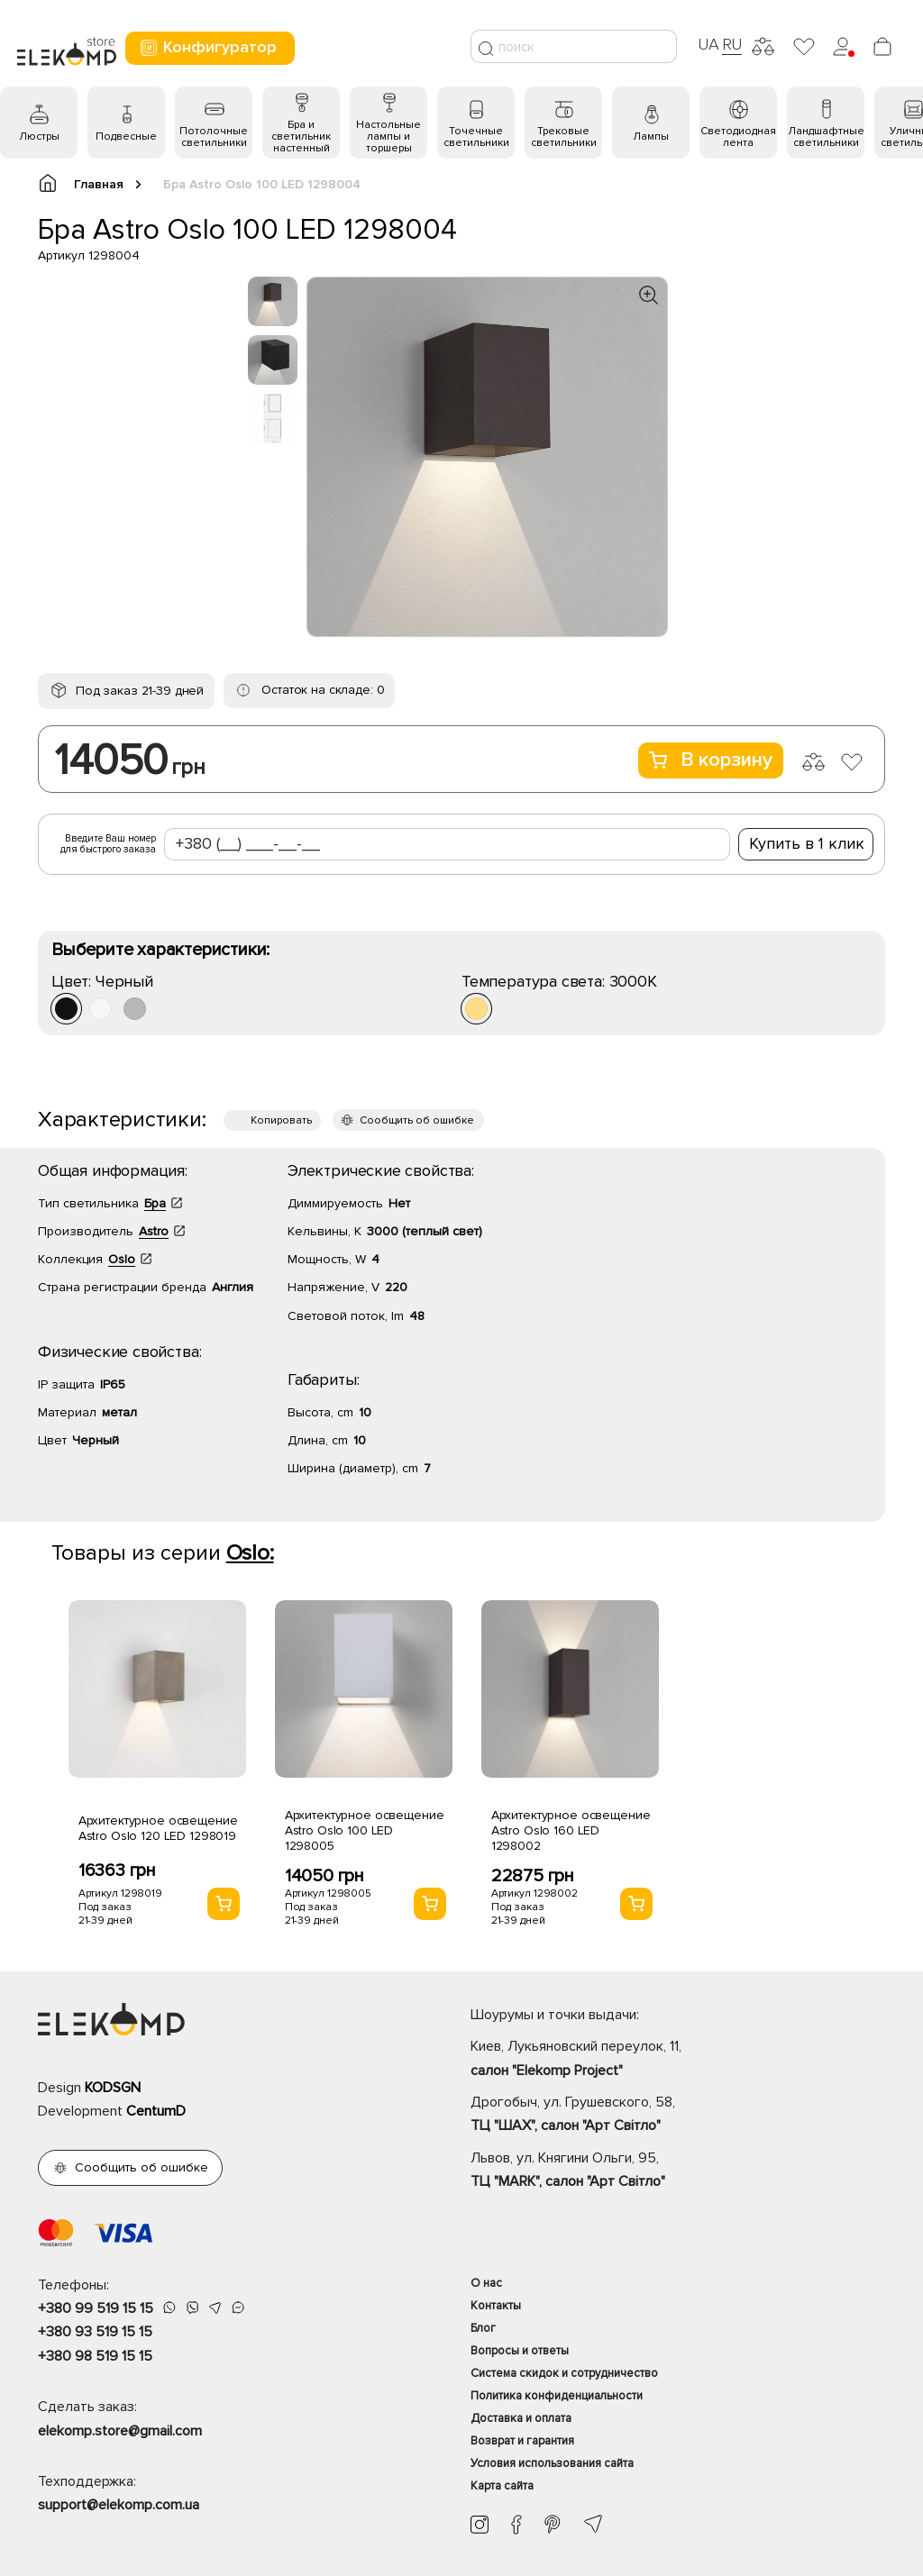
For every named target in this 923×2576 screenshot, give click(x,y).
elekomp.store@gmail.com (120, 2431)
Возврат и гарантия (522, 2441)
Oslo (121, 1259)
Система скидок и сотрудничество (564, 2373)
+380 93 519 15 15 (95, 2332)
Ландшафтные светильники (826, 137)
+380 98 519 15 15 (95, 2356)
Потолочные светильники (213, 137)
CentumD (156, 2111)
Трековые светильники (564, 137)
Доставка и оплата (521, 2418)
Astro (154, 1231)
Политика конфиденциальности (557, 2396)
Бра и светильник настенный (301, 136)
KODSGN (113, 2088)
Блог (483, 2328)
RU (732, 44)
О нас (486, 2283)
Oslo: (250, 1553)
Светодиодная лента (738, 137)
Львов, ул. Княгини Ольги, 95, (678, 2171)
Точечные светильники (476, 137)
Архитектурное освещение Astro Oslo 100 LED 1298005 (364, 1830)
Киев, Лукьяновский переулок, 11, (678, 2059)
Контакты (496, 2305)
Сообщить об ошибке (417, 1120)
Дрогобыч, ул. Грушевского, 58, (678, 2115)
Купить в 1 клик (806, 843)
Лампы (651, 136)
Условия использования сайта (552, 2463)
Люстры (39, 136)
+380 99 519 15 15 (95, 2308)
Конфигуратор (208, 47)
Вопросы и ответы (520, 2351)
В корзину (710, 760)
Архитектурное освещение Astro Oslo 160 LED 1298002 (571, 1830)
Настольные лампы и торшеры (388, 136)
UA (708, 44)
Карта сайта (502, 2486)
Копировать (281, 1120)
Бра (155, 1203)
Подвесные (126, 136)
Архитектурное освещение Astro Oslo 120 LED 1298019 (158, 1828)
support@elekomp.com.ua (118, 2505)
